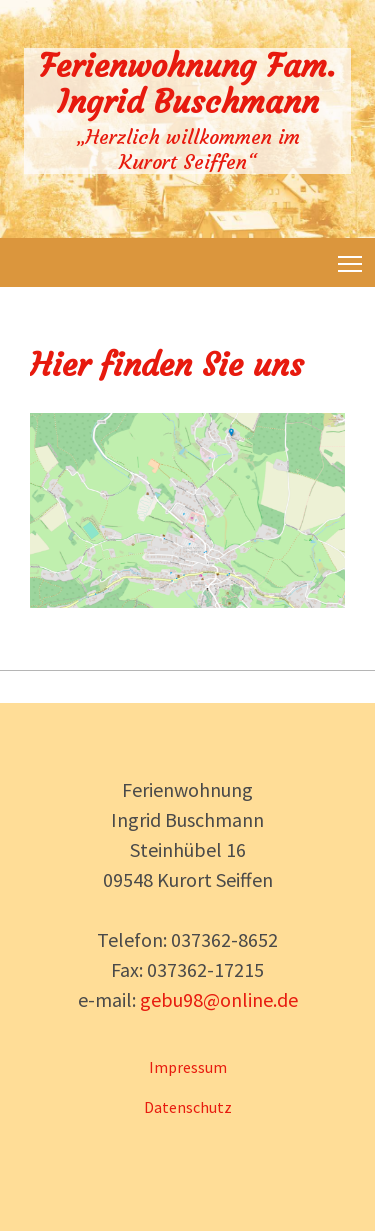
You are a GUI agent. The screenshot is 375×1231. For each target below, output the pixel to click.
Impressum (188, 1067)
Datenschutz (188, 1107)
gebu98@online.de (219, 999)
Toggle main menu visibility (351, 260)
